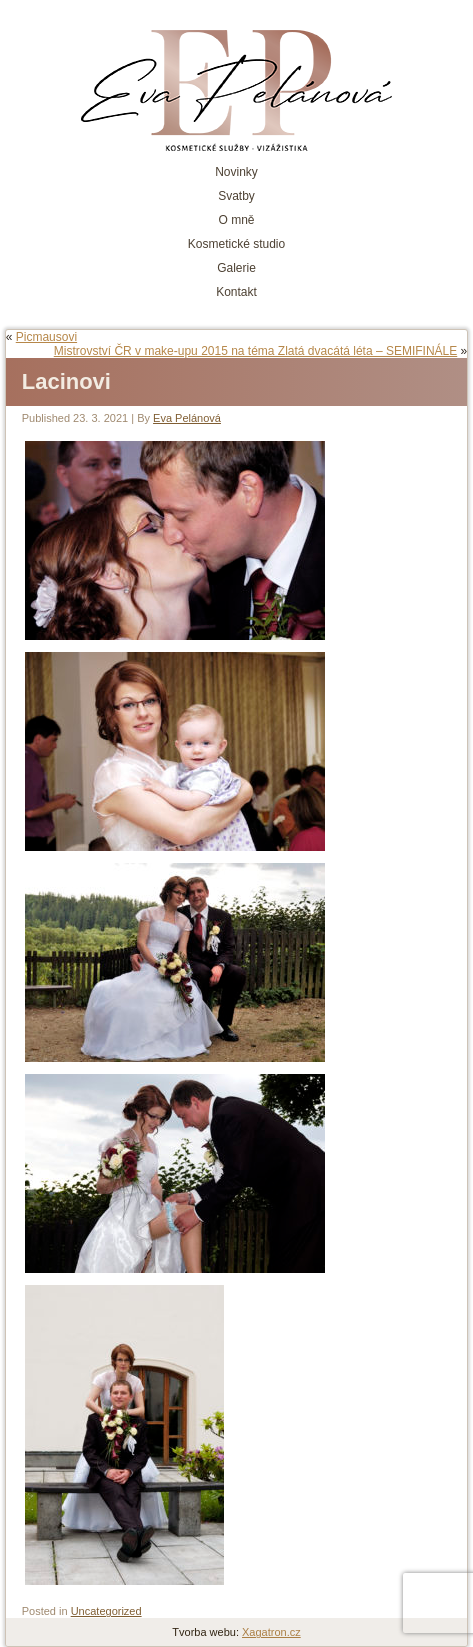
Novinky (236, 172)
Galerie (236, 268)
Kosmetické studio (236, 244)
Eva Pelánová (187, 418)
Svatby (236, 196)
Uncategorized (106, 1611)
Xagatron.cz (271, 1632)
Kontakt (236, 292)
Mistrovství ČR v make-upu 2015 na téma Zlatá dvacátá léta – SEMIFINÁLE (256, 351)
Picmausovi (46, 337)
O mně (236, 220)
